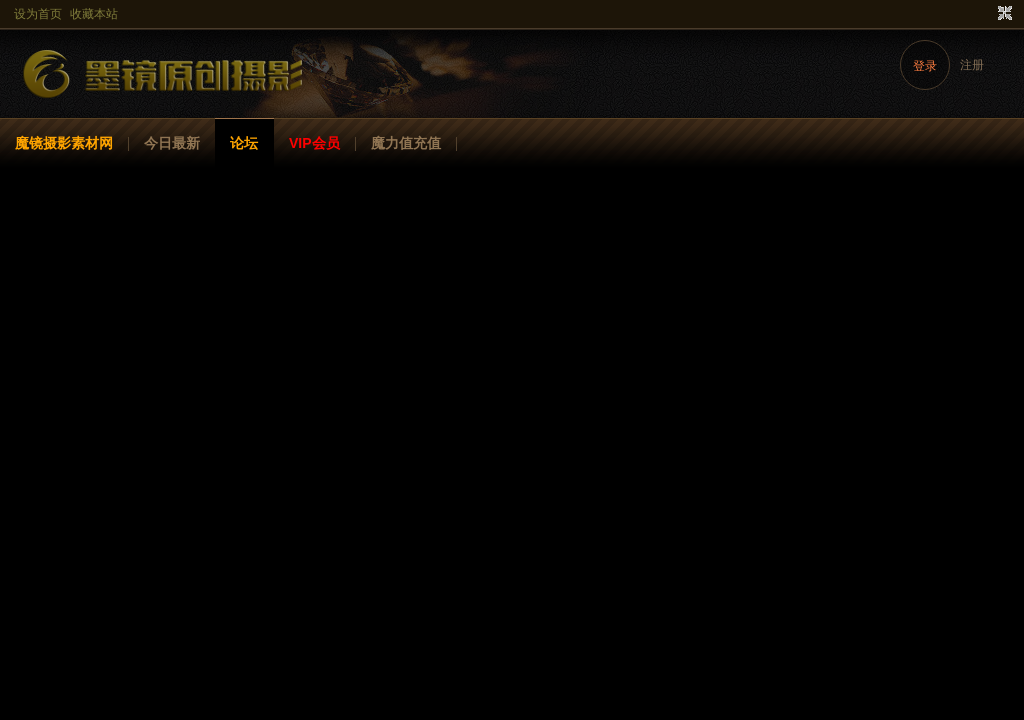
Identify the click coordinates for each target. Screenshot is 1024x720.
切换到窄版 (1002, 14)
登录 (925, 66)
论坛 (244, 143)
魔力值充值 (406, 143)
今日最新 (172, 143)
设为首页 (38, 14)
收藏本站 (94, 14)
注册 (972, 65)
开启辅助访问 (986, 14)
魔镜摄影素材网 (64, 143)
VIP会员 (314, 143)
